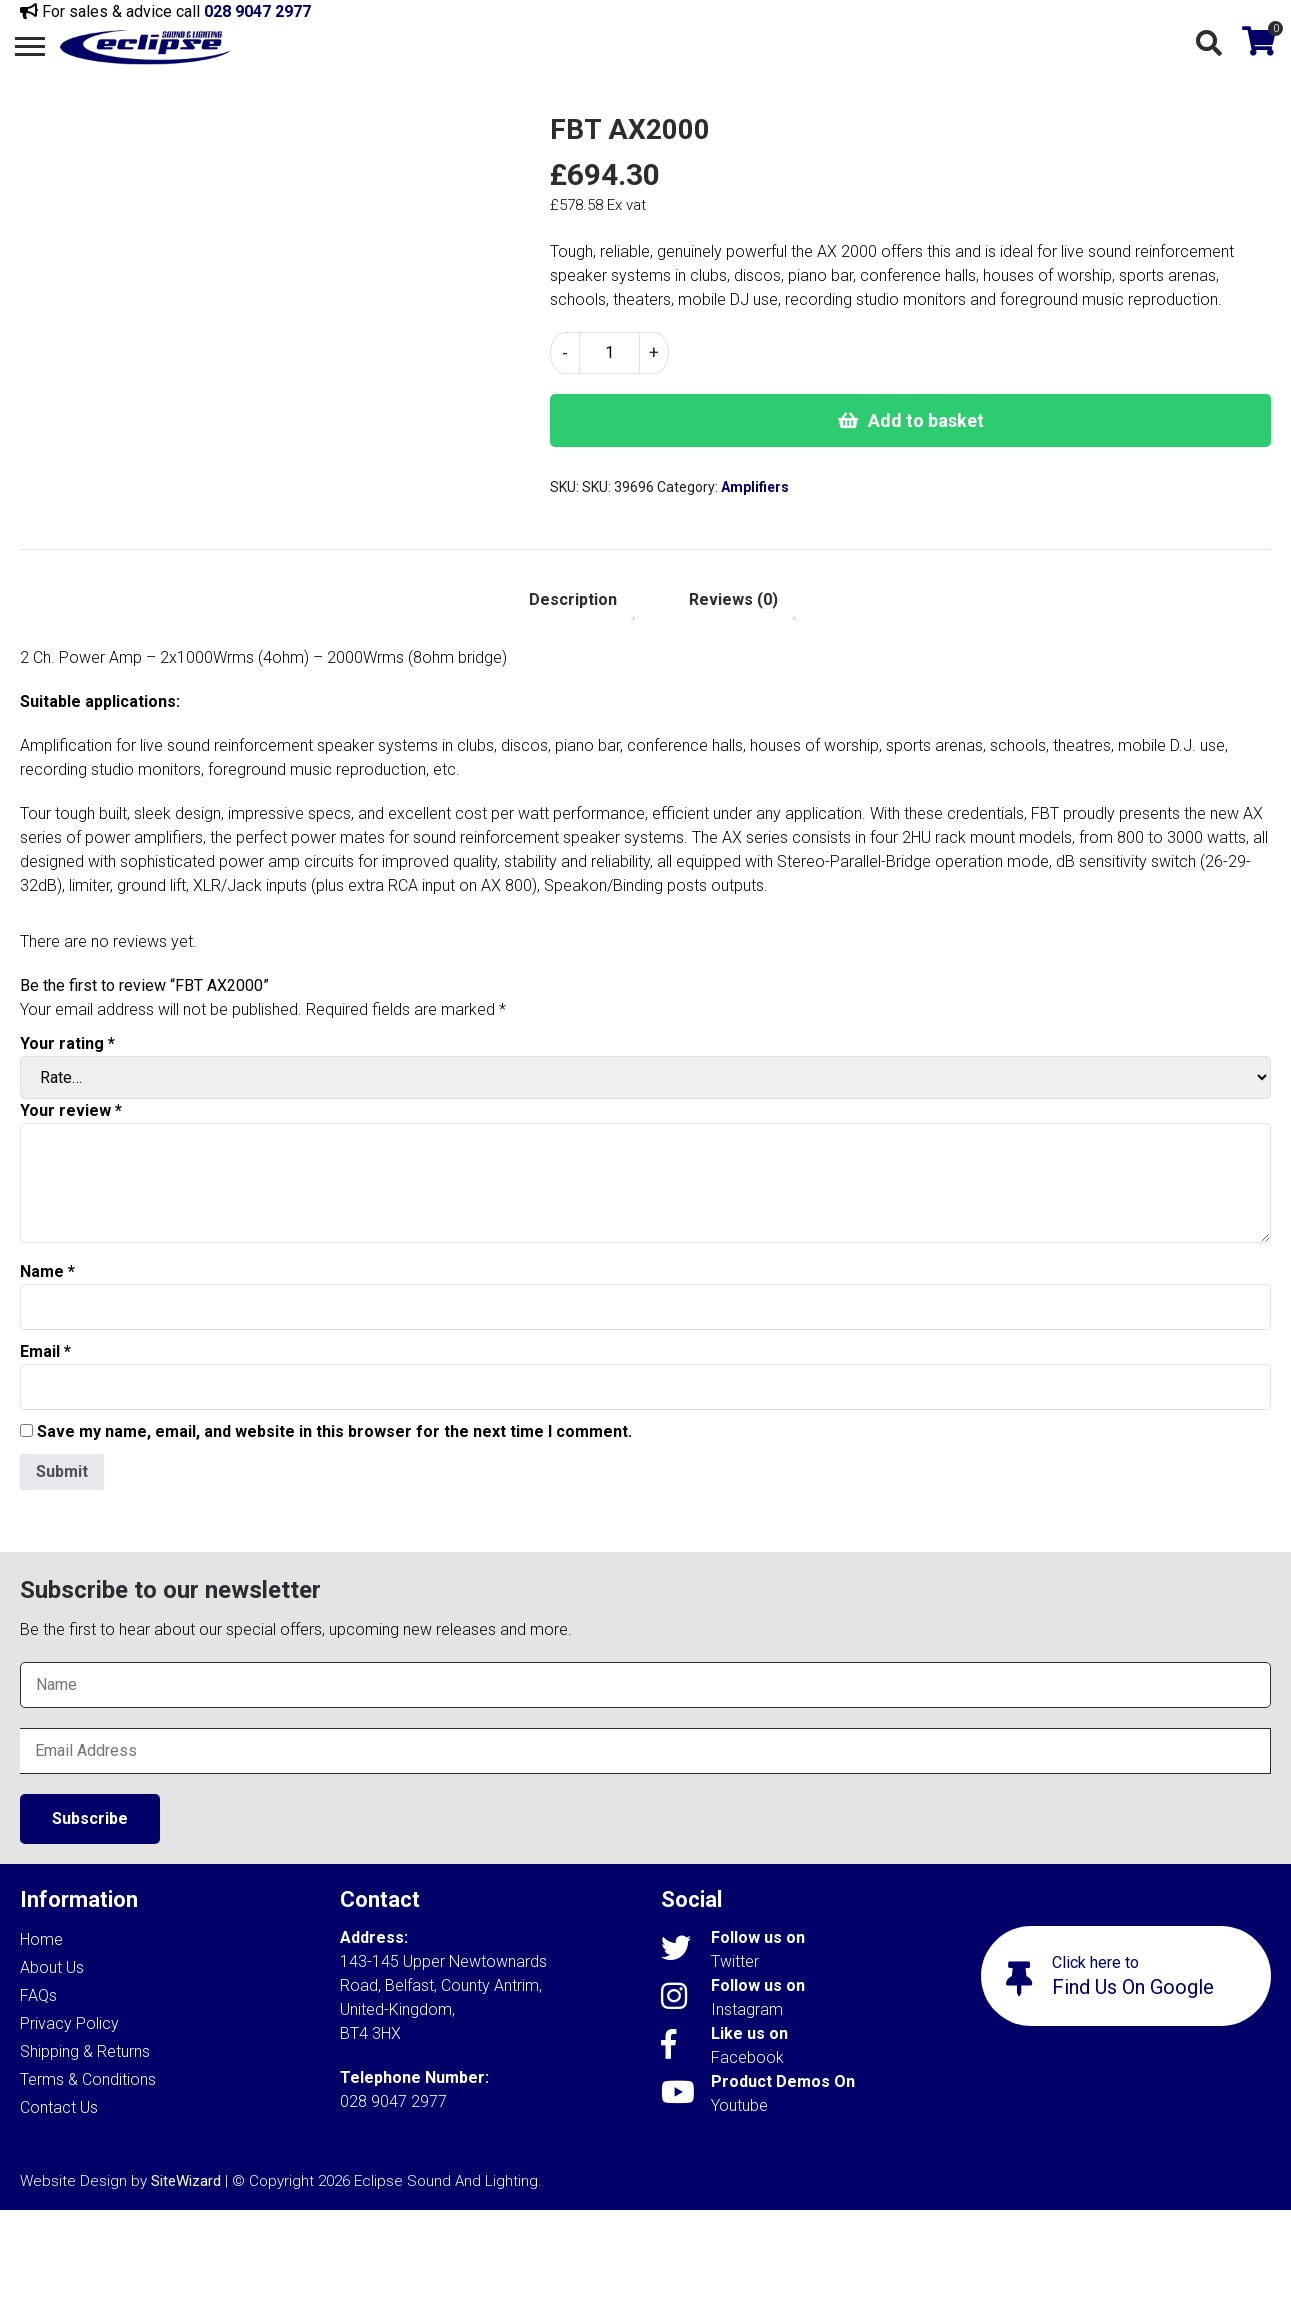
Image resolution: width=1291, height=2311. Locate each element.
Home (41, 1939)
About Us (52, 1967)
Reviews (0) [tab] (733, 599)
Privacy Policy (69, 2023)
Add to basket (926, 420)
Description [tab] (573, 599)
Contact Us (59, 2107)
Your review (71, 1110)
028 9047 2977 (257, 11)
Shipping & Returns (85, 2051)
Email (45, 1351)
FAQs (38, 1995)
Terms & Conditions (88, 2079)
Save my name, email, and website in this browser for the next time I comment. (334, 1431)
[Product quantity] (609, 353)
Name (47, 1271)
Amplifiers (755, 487)
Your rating (67, 1043)
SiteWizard (186, 2181)
